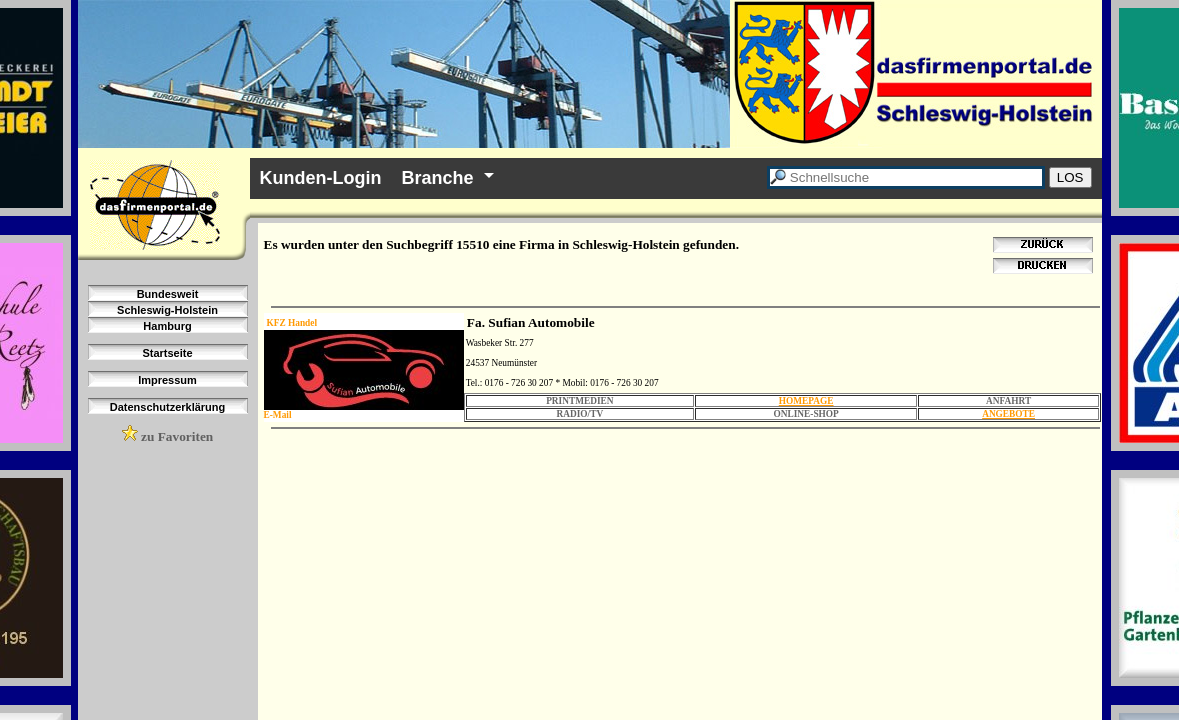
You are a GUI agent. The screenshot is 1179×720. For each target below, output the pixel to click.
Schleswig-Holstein (167, 310)
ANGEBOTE (1008, 414)
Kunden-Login (321, 178)
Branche (437, 178)
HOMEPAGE (806, 401)
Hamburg (167, 326)
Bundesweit (168, 294)
